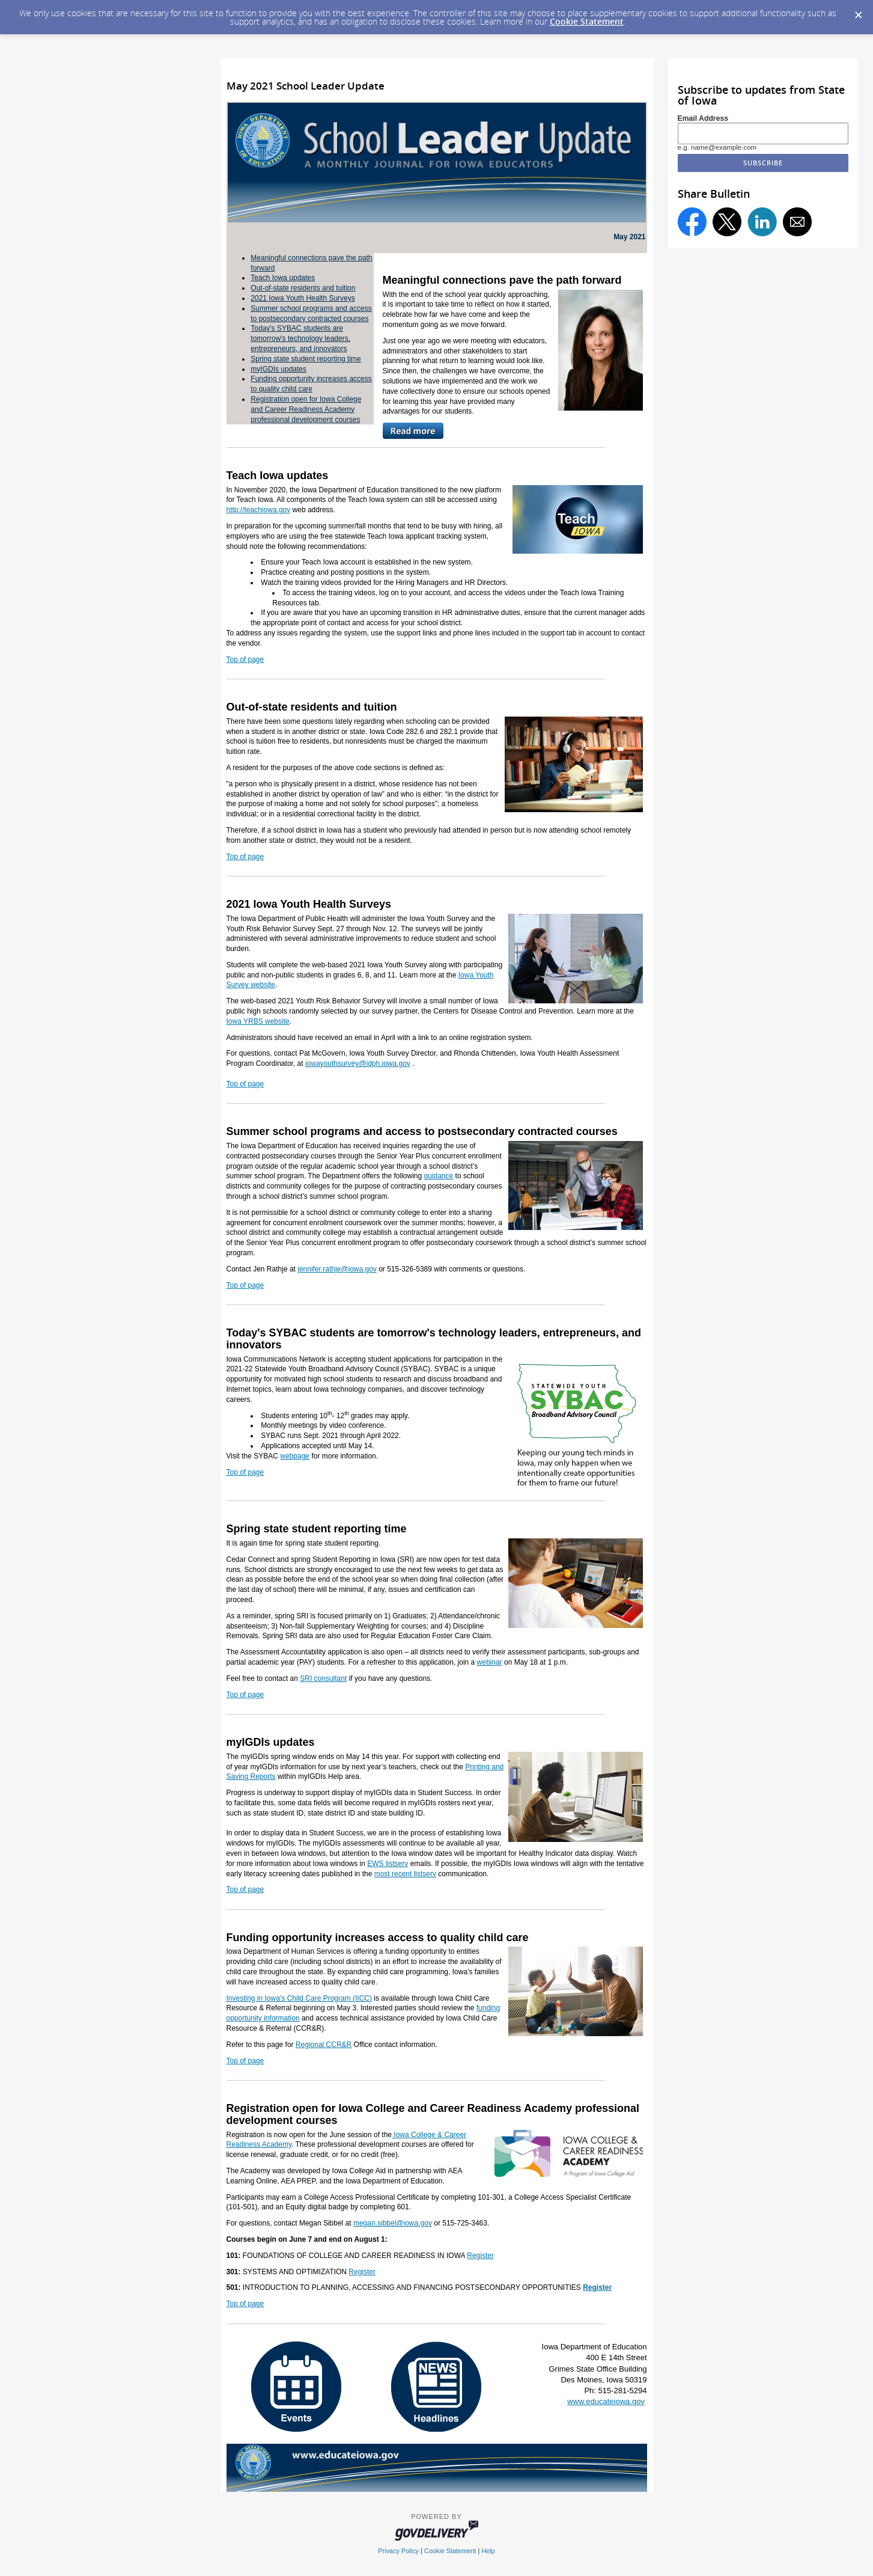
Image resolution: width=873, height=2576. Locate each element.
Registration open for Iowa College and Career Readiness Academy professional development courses (306, 409)
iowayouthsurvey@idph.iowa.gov (357, 1063)
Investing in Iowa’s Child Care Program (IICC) (300, 1998)
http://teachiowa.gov (259, 510)
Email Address (703, 118)
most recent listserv (405, 1874)
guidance (439, 1176)
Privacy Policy (398, 2550)
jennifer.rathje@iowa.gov (337, 1269)
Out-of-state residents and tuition (303, 288)
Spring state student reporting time (305, 359)
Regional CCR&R (323, 2044)
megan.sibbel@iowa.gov (392, 2223)
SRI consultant (323, 1678)
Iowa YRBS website (258, 1021)
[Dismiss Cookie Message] (858, 11)
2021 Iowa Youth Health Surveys (302, 298)
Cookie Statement (587, 21)
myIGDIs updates (278, 369)
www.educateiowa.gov (606, 2401)
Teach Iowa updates (283, 278)
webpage (294, 1456)
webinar (489, 1662)
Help (487, 2550)
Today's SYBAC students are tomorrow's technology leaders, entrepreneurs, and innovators (300, 338)
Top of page (245, 659)
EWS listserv (387, 1863)
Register (480, 2255)
